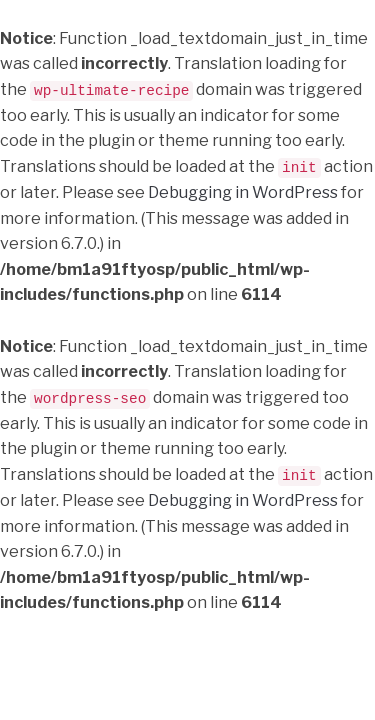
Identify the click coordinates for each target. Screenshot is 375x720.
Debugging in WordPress (243, 191)
